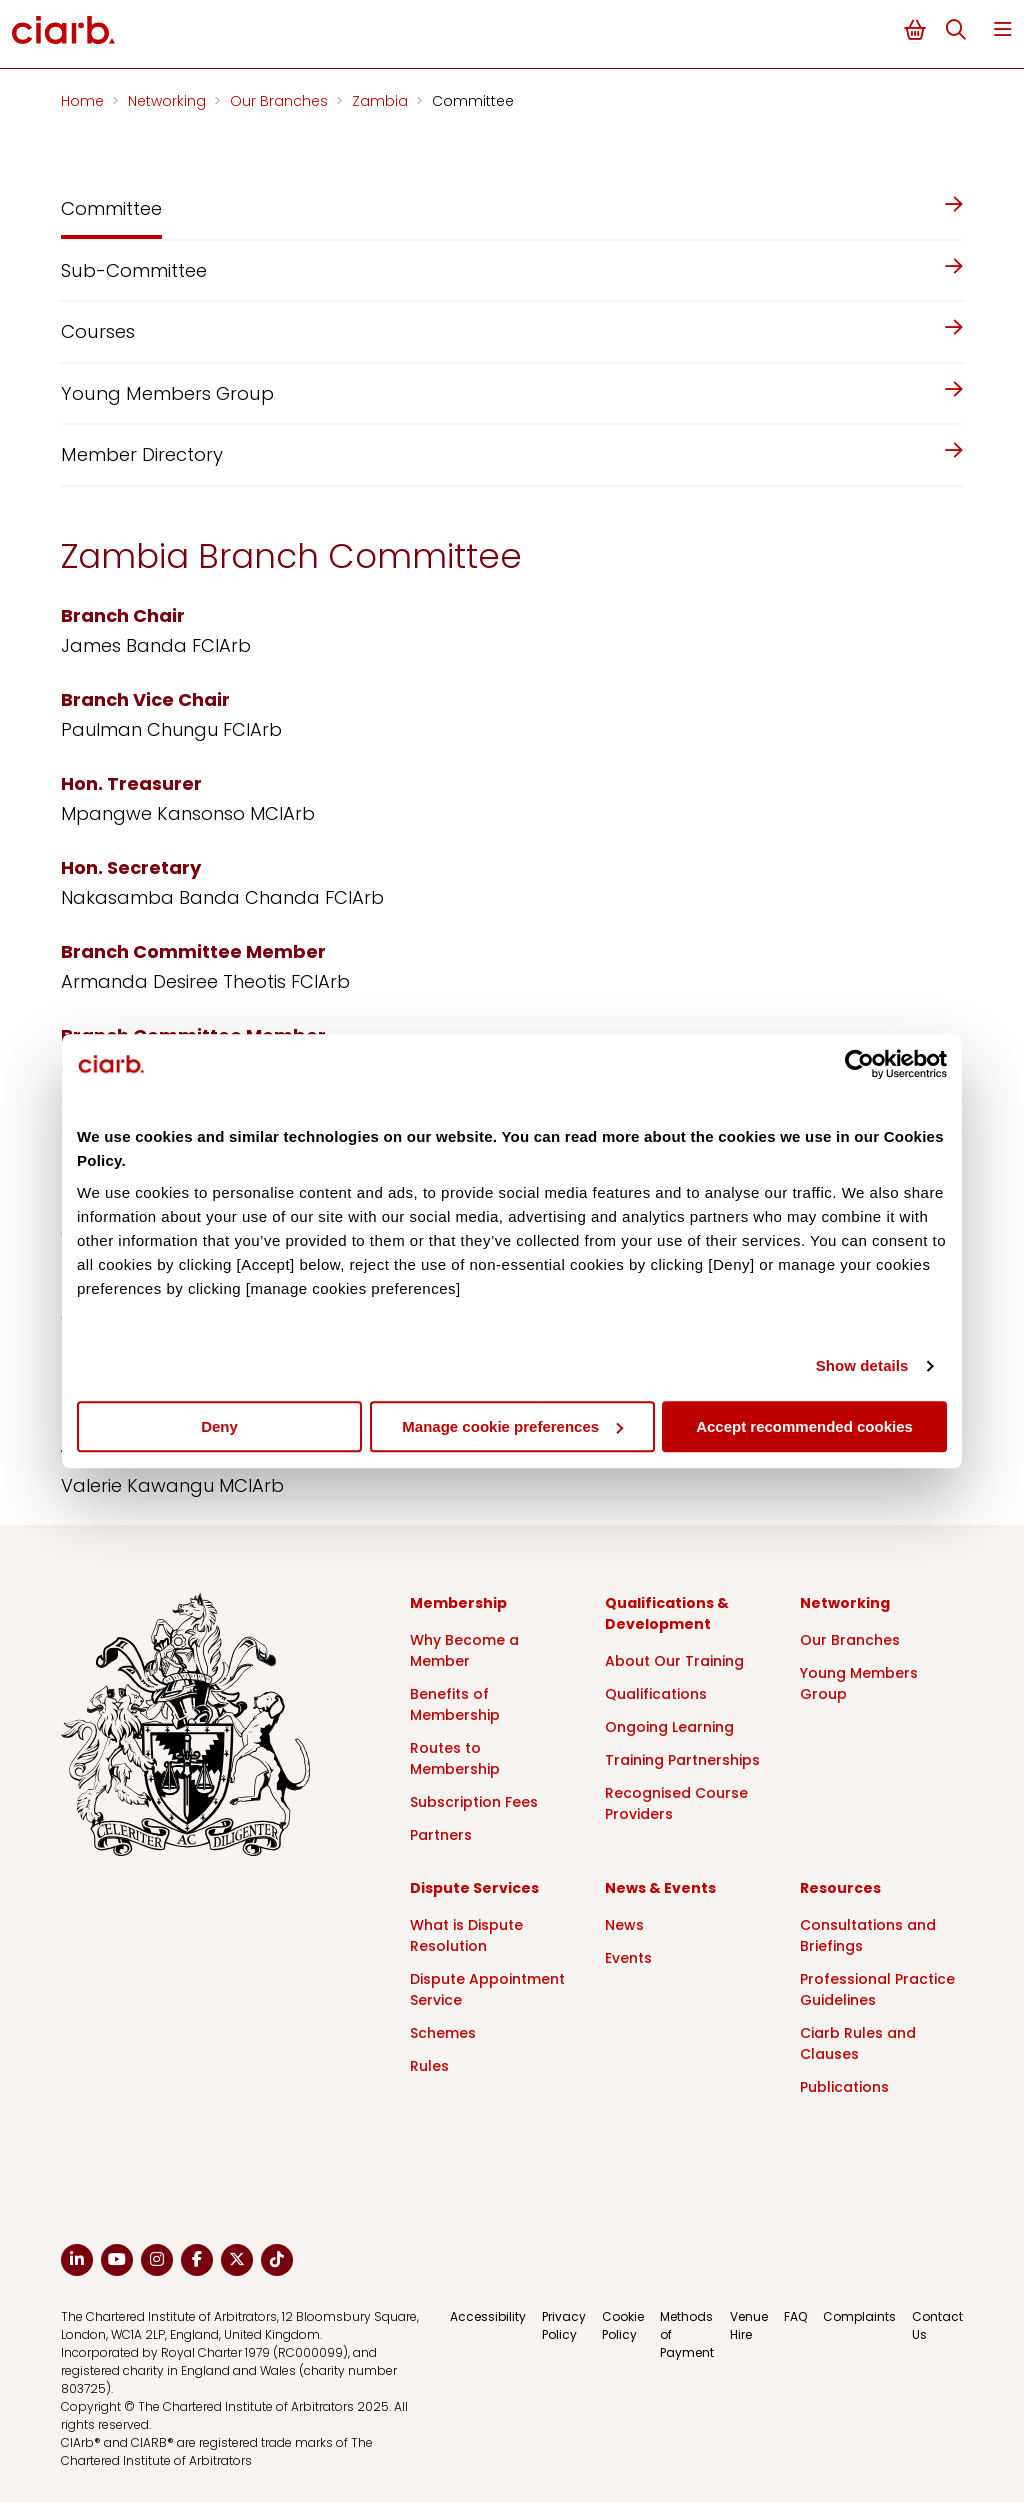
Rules (429, 2066)
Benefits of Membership (455, 1704)
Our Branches (281, 101)
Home (84, 101)
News (624, 1925)
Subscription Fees (474, 1802)
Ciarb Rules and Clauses (858, 2043)
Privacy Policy (564, 2325)
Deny (219, 1426)
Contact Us (937, 2325)
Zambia (382, 101)
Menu (1003, 29)
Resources (840, 1888)
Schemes (443, 2033)
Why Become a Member (464, 1650)
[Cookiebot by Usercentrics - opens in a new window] (859, 1064)
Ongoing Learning (669, 1727)
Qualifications (656, 1694)
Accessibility (488, 2316)
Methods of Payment (687, 2334)
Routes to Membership (455, 1758)
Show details (862, 1365)
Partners (441, 1835)
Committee (473, 101)
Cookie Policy (623, 2325)
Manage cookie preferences (512, 1426)
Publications (844, 2087)
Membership (458, 1603)
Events (628, 1958)
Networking (169, 101)
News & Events (660, 1888)
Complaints (859, 2316)
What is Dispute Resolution (466, 1935)
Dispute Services (474, 1888)
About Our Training (674, 1661)
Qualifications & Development (667, 1613)
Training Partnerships (682, 1760)
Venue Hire (749, 2325)
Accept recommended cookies (804, 1426)
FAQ (795, 2316)
